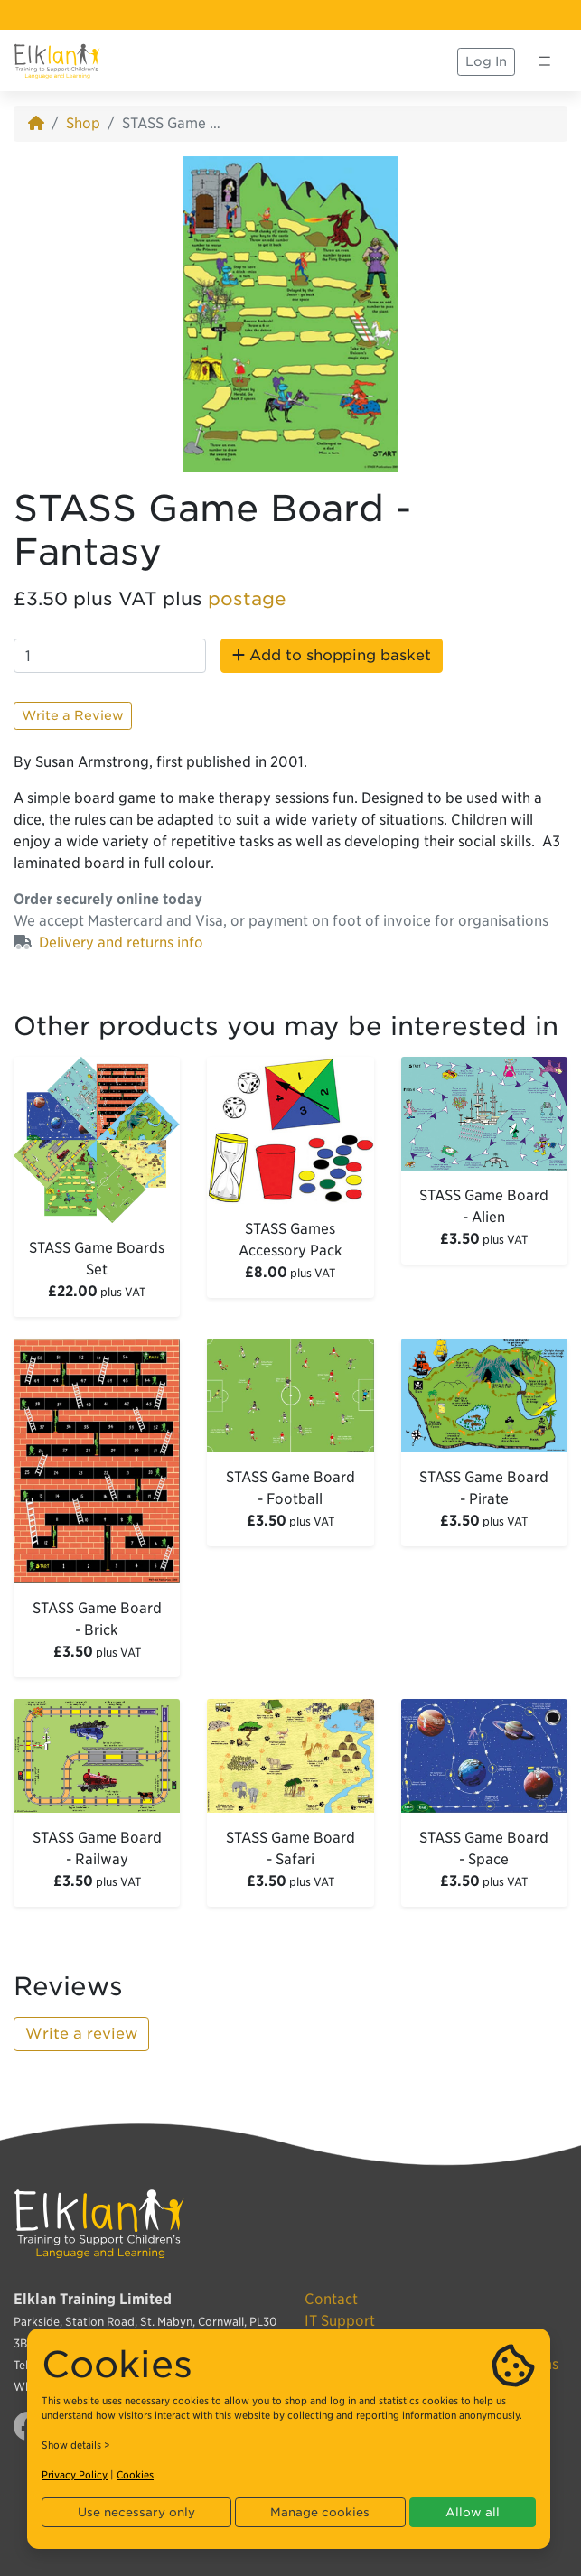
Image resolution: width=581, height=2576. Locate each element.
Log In (486, 61)
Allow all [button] (472, 2512)
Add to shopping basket (331, 655)
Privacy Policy (75, 2475)
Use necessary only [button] (136, 2512)
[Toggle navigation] (544, 61)
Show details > (76, 2445)
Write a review (81, 2033)
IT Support (340, 2320)
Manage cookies (320, 2512)
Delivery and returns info (121, 942)
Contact (331, 2299)
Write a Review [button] (73, 715)
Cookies (135, 2475)
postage (247, 599)
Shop (83, 123)
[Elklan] (57, 61)
